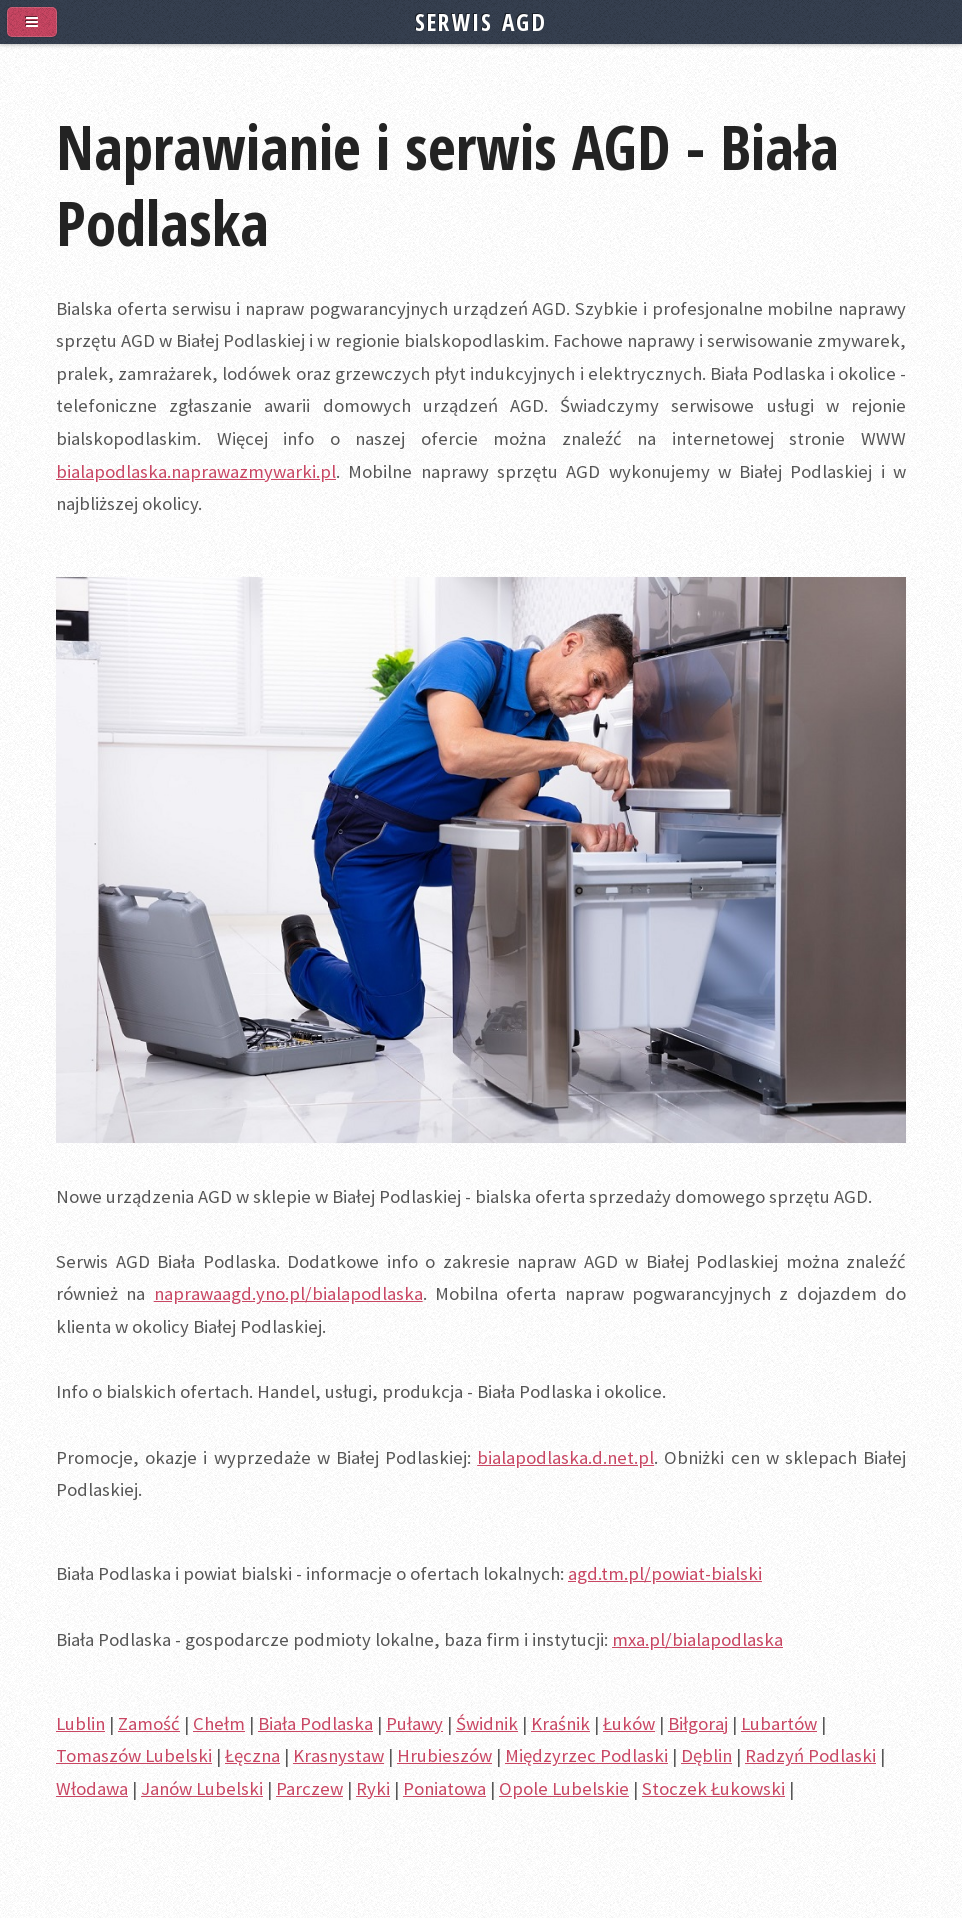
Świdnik (487, 1723)
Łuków (629, 1723)
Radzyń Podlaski (810, 1755)
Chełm (219, 1723)
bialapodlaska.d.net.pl (565, 1457)
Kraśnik (560, 1723)
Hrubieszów (444, 1755)
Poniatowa (444, 1788)
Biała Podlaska (315, 1723)
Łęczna (252, 1755)
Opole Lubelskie (564, 1788)
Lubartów (779, 1723)
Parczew (309, 1788)
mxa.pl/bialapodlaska (697, 1639)
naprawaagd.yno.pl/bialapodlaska (288, 1293)
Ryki (373, 1788)
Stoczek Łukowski (713, 1788)
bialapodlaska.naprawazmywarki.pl (196, 471)
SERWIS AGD (481, 22)
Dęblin (706, 1755)
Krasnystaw (338, 1755)
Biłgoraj (698, 1723)
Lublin (80, 1723)
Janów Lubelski (202, 1788)
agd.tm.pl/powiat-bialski (665, 1573)
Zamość (149, 1723)
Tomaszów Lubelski (134, 1755)
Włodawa (92, 1788)
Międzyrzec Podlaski (586, 1755)
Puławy (414, 1723)
